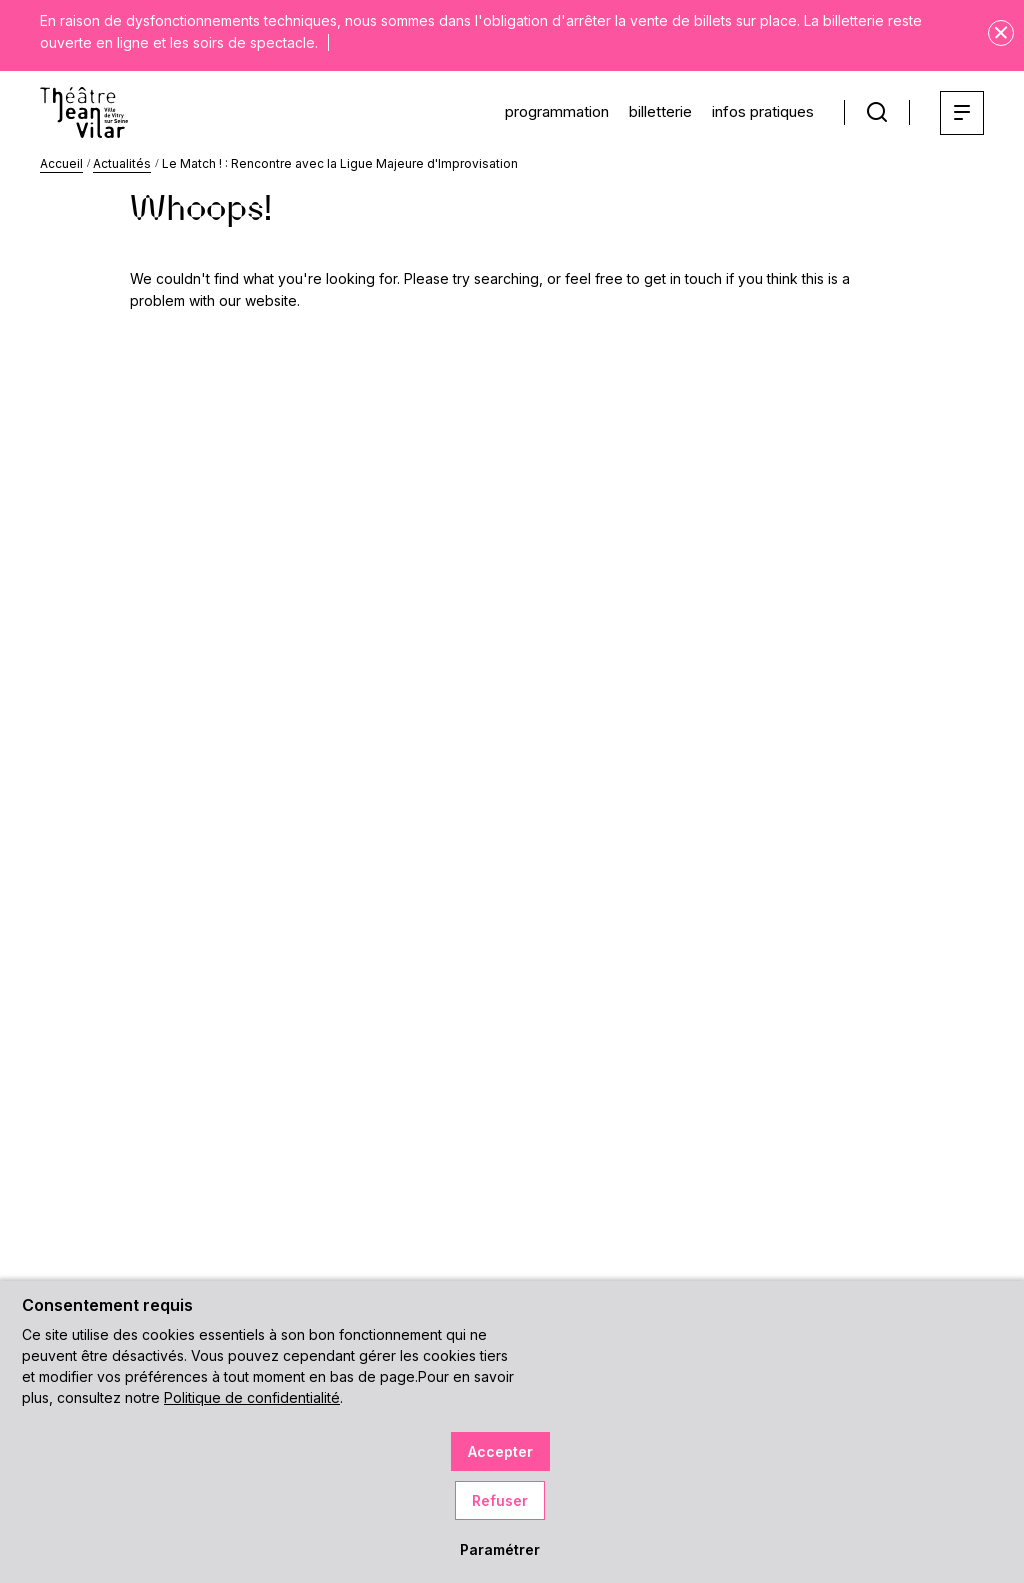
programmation (535, 111)
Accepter (500, 1451)
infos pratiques (758, 111)
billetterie (648, 111)
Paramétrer (500, 1549)
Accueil (61, 163)
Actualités (122, 163)
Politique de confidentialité (252, 1397)
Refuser (500, 1500)
